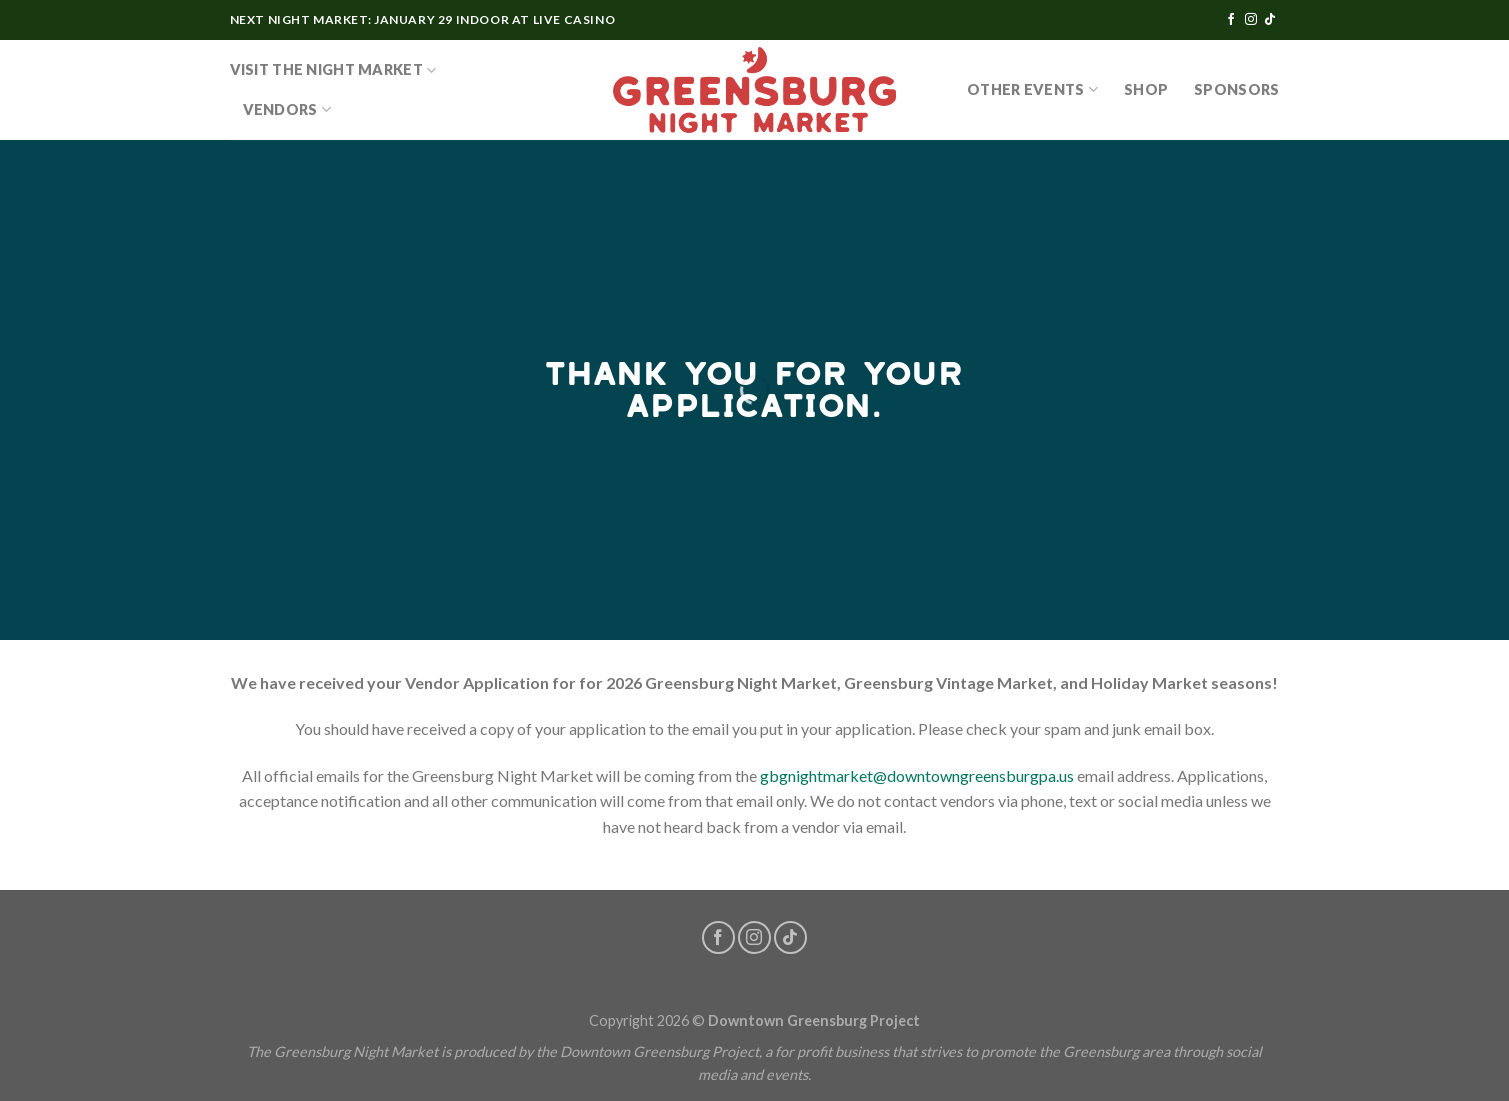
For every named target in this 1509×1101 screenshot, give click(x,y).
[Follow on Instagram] (1251, 20)
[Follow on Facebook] (1231, 20)
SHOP (1146, 89)
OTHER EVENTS (1032, 89)
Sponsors (1236, 89)
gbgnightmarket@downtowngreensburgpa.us (917, 775)
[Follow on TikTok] (1270, 20)
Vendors (287, 109)
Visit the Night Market (333, 70)
